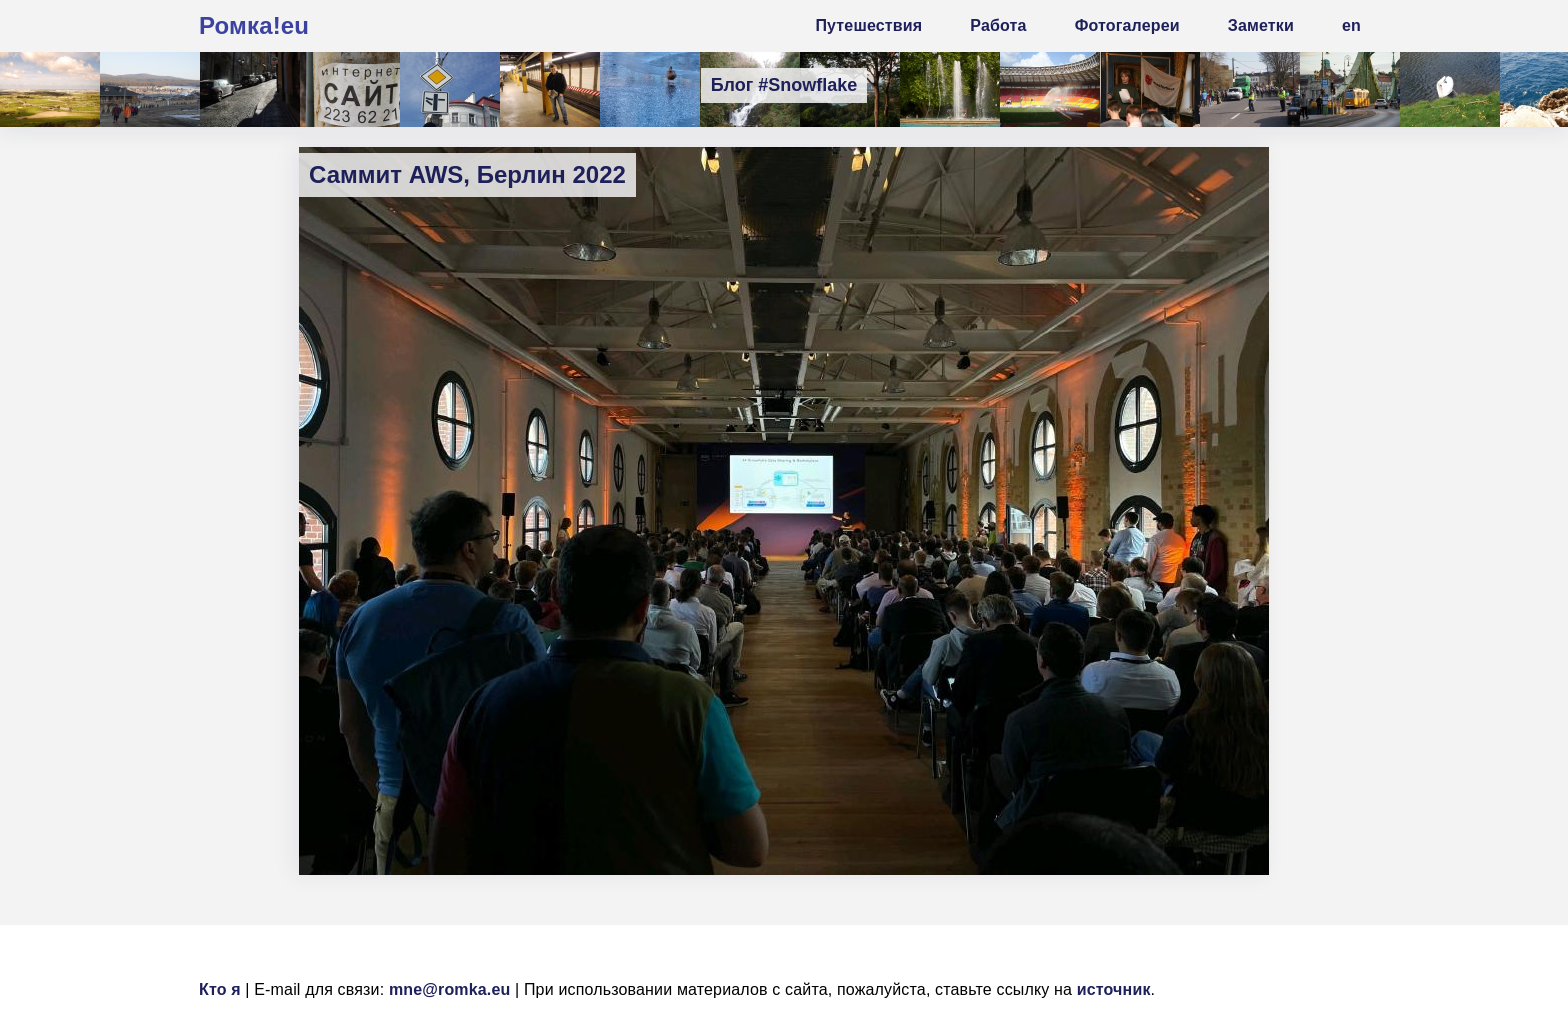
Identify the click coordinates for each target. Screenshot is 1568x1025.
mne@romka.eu (450, 989)
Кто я (220, 989)
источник (1114, 989)
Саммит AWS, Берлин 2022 (467, 174)
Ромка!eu (254, 25)
